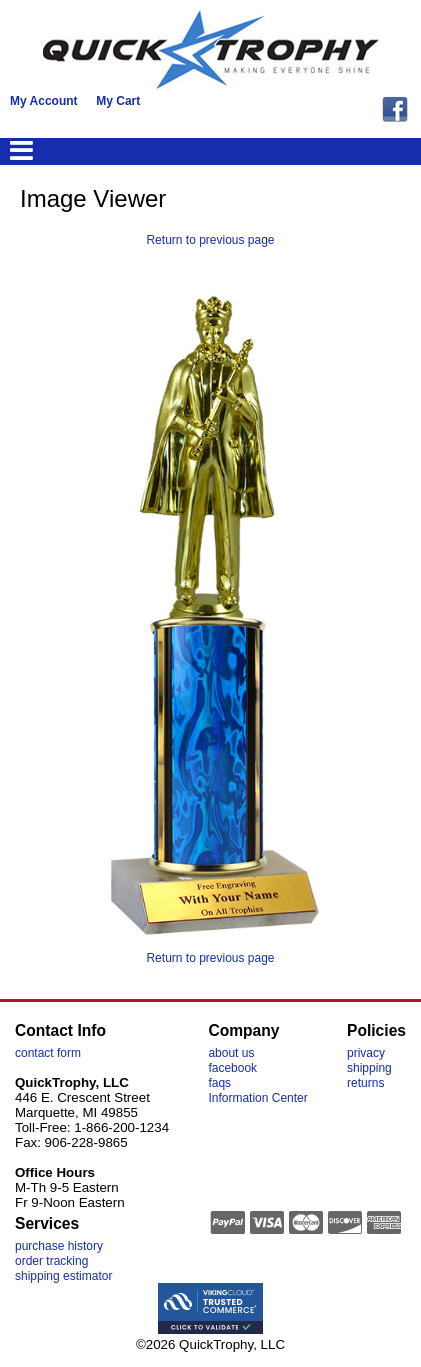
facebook (232, 1068)
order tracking (51, 1261)
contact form (48, 1053)
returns (365, 1083)
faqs (219, 1083)
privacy (366, 1053)
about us (231, 1053)
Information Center (257, 1098)
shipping (369, 1068)
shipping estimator (63, 1276)
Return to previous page (210, 240)
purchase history (59, 1246)
